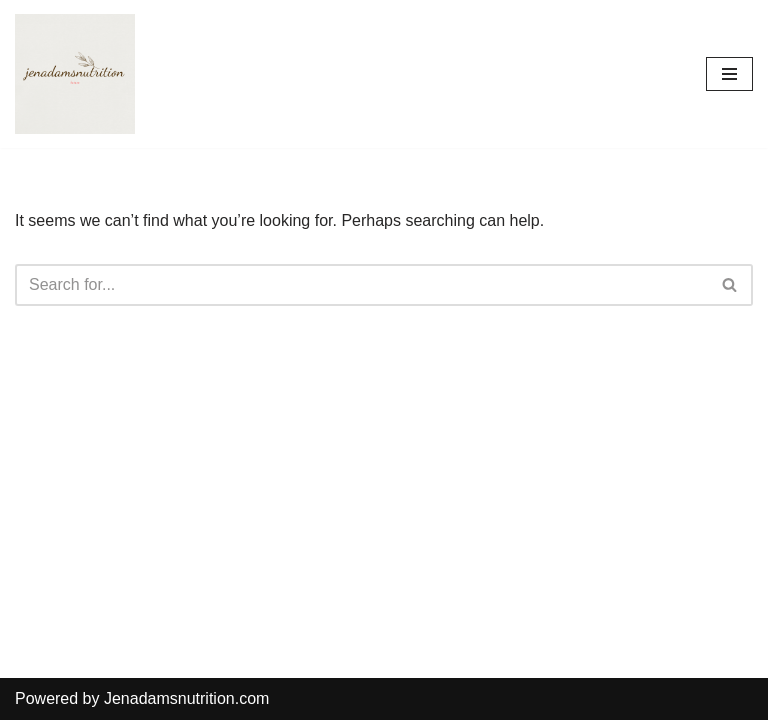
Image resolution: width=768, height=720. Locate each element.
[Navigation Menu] (729, 74)
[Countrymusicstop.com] (75, 74)
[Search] (361, 285)
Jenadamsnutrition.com (186, 698)
